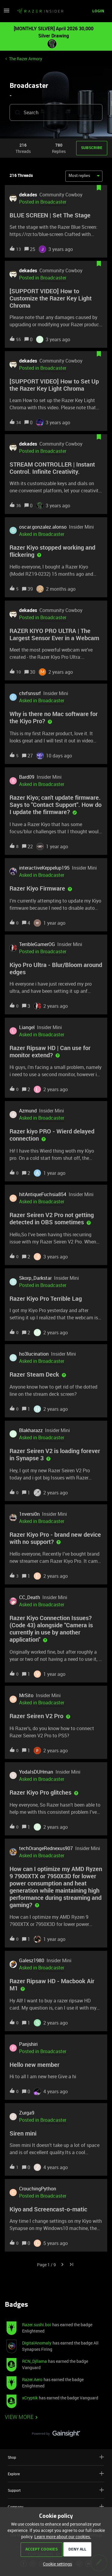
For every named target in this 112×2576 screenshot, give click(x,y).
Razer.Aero (32, 2379)
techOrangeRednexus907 (46, 1848)
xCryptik (30, 2398)
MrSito (26, 1695)
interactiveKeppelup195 (44, 867)
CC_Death (29, 1597)
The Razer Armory (25, 58)
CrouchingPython (37, 2188)
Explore (56, 2473)
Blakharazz (31, 1430)
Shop (56, 2457)
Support (56, 2490)
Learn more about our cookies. (62, 2536)
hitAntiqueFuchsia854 (42, 1194)
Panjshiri (28, 2044)
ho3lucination (34, 1354)
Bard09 (26, 777)
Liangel (27, 1027)
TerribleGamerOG (37, 944)
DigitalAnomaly (36, 2343)
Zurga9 (26, 2112)
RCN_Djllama (34, 2361)
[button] (6, 12)
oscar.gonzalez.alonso (43, 527)
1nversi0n (29, 1514)
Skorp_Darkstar (35, 1278)
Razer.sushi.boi (36, 2324)
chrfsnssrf (30, 693)
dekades (28, 194)
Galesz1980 (31, 1960)
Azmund (28, 1110)
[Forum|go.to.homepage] (40, 11)
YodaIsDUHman (36, 1772)
